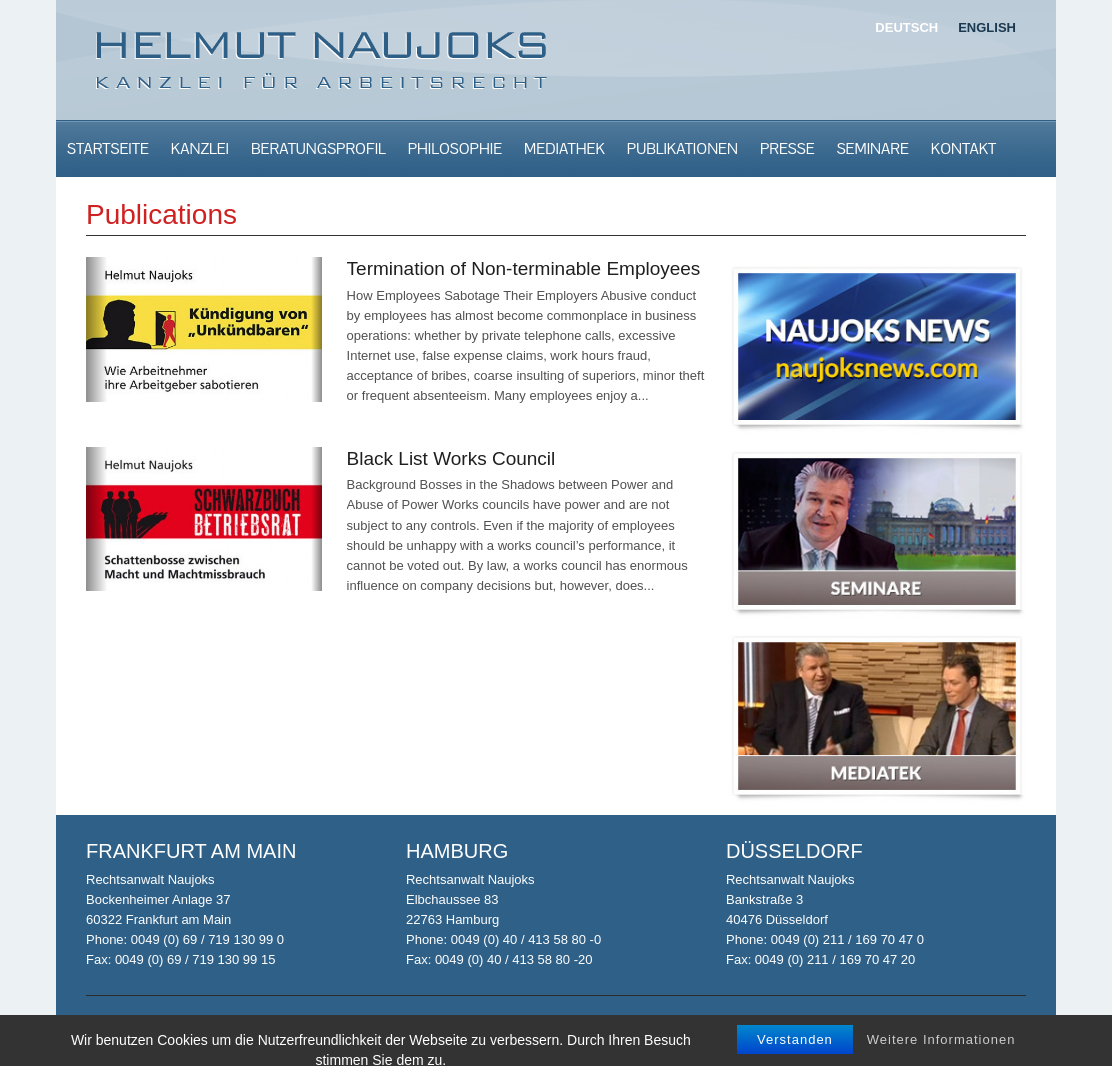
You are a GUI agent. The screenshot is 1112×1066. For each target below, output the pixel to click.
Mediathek (564, 148)
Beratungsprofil (318, 148)
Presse (787, 148)
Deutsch (906, 27)
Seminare (873, 148)
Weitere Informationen (941, 1049)
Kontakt (963, 148)
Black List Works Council (451, 458)
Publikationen (682, 148)
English (987, 27)
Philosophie (455, 148)
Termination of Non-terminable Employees (524, 268)
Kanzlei (200, 148)
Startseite (108, 148)
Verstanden (795, 1049)
